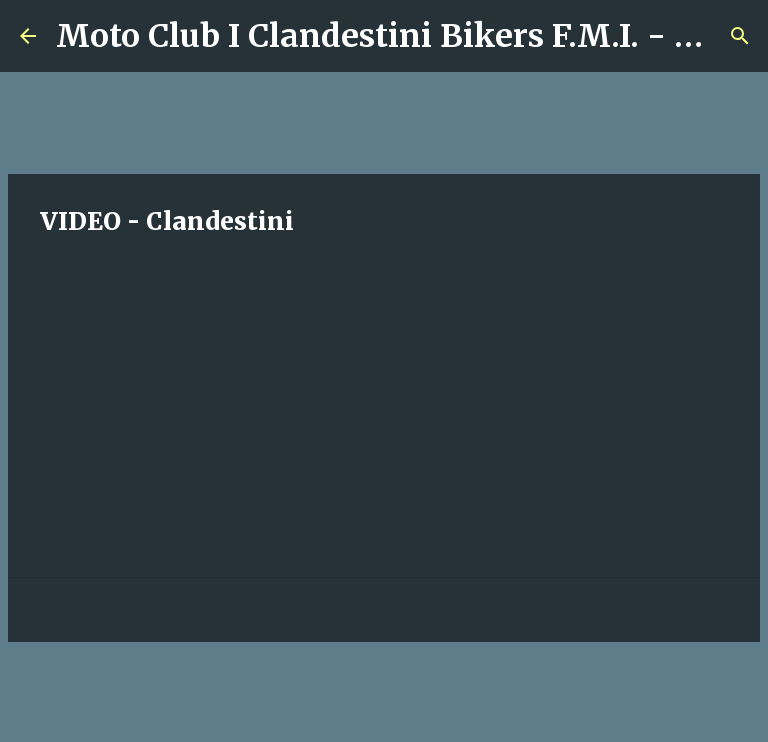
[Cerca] (740, 36)
